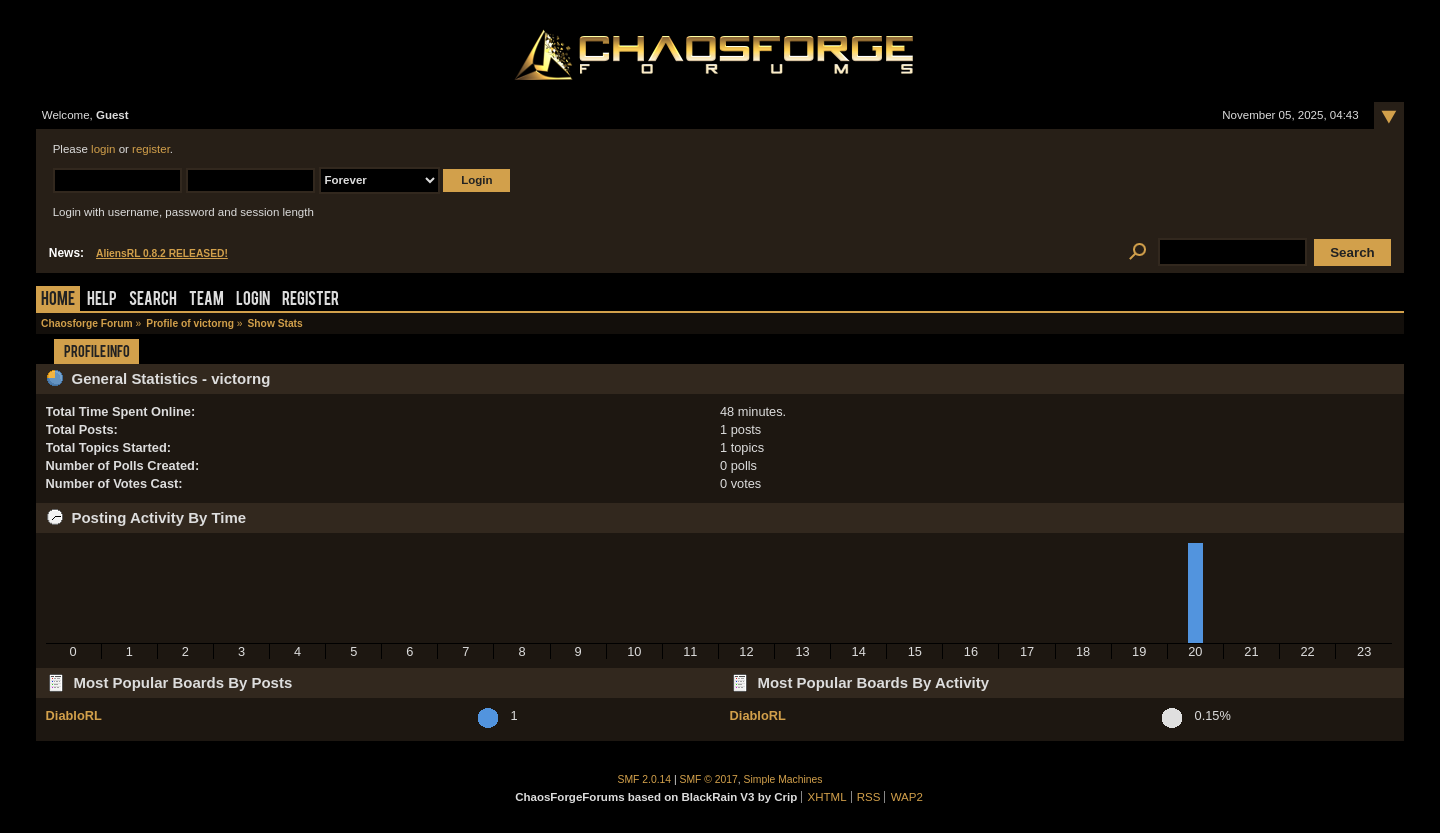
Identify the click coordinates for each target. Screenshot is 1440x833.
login (103, 149)
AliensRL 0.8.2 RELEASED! (162, 253)
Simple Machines (783, 779)
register (151, 149)
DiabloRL (74, 715)
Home (58, 300)
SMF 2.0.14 (645, 779)
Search (153, 300)
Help (102, 300)
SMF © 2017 (709, 779)
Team (206, 300)
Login (253, 300)
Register (310, 300)
